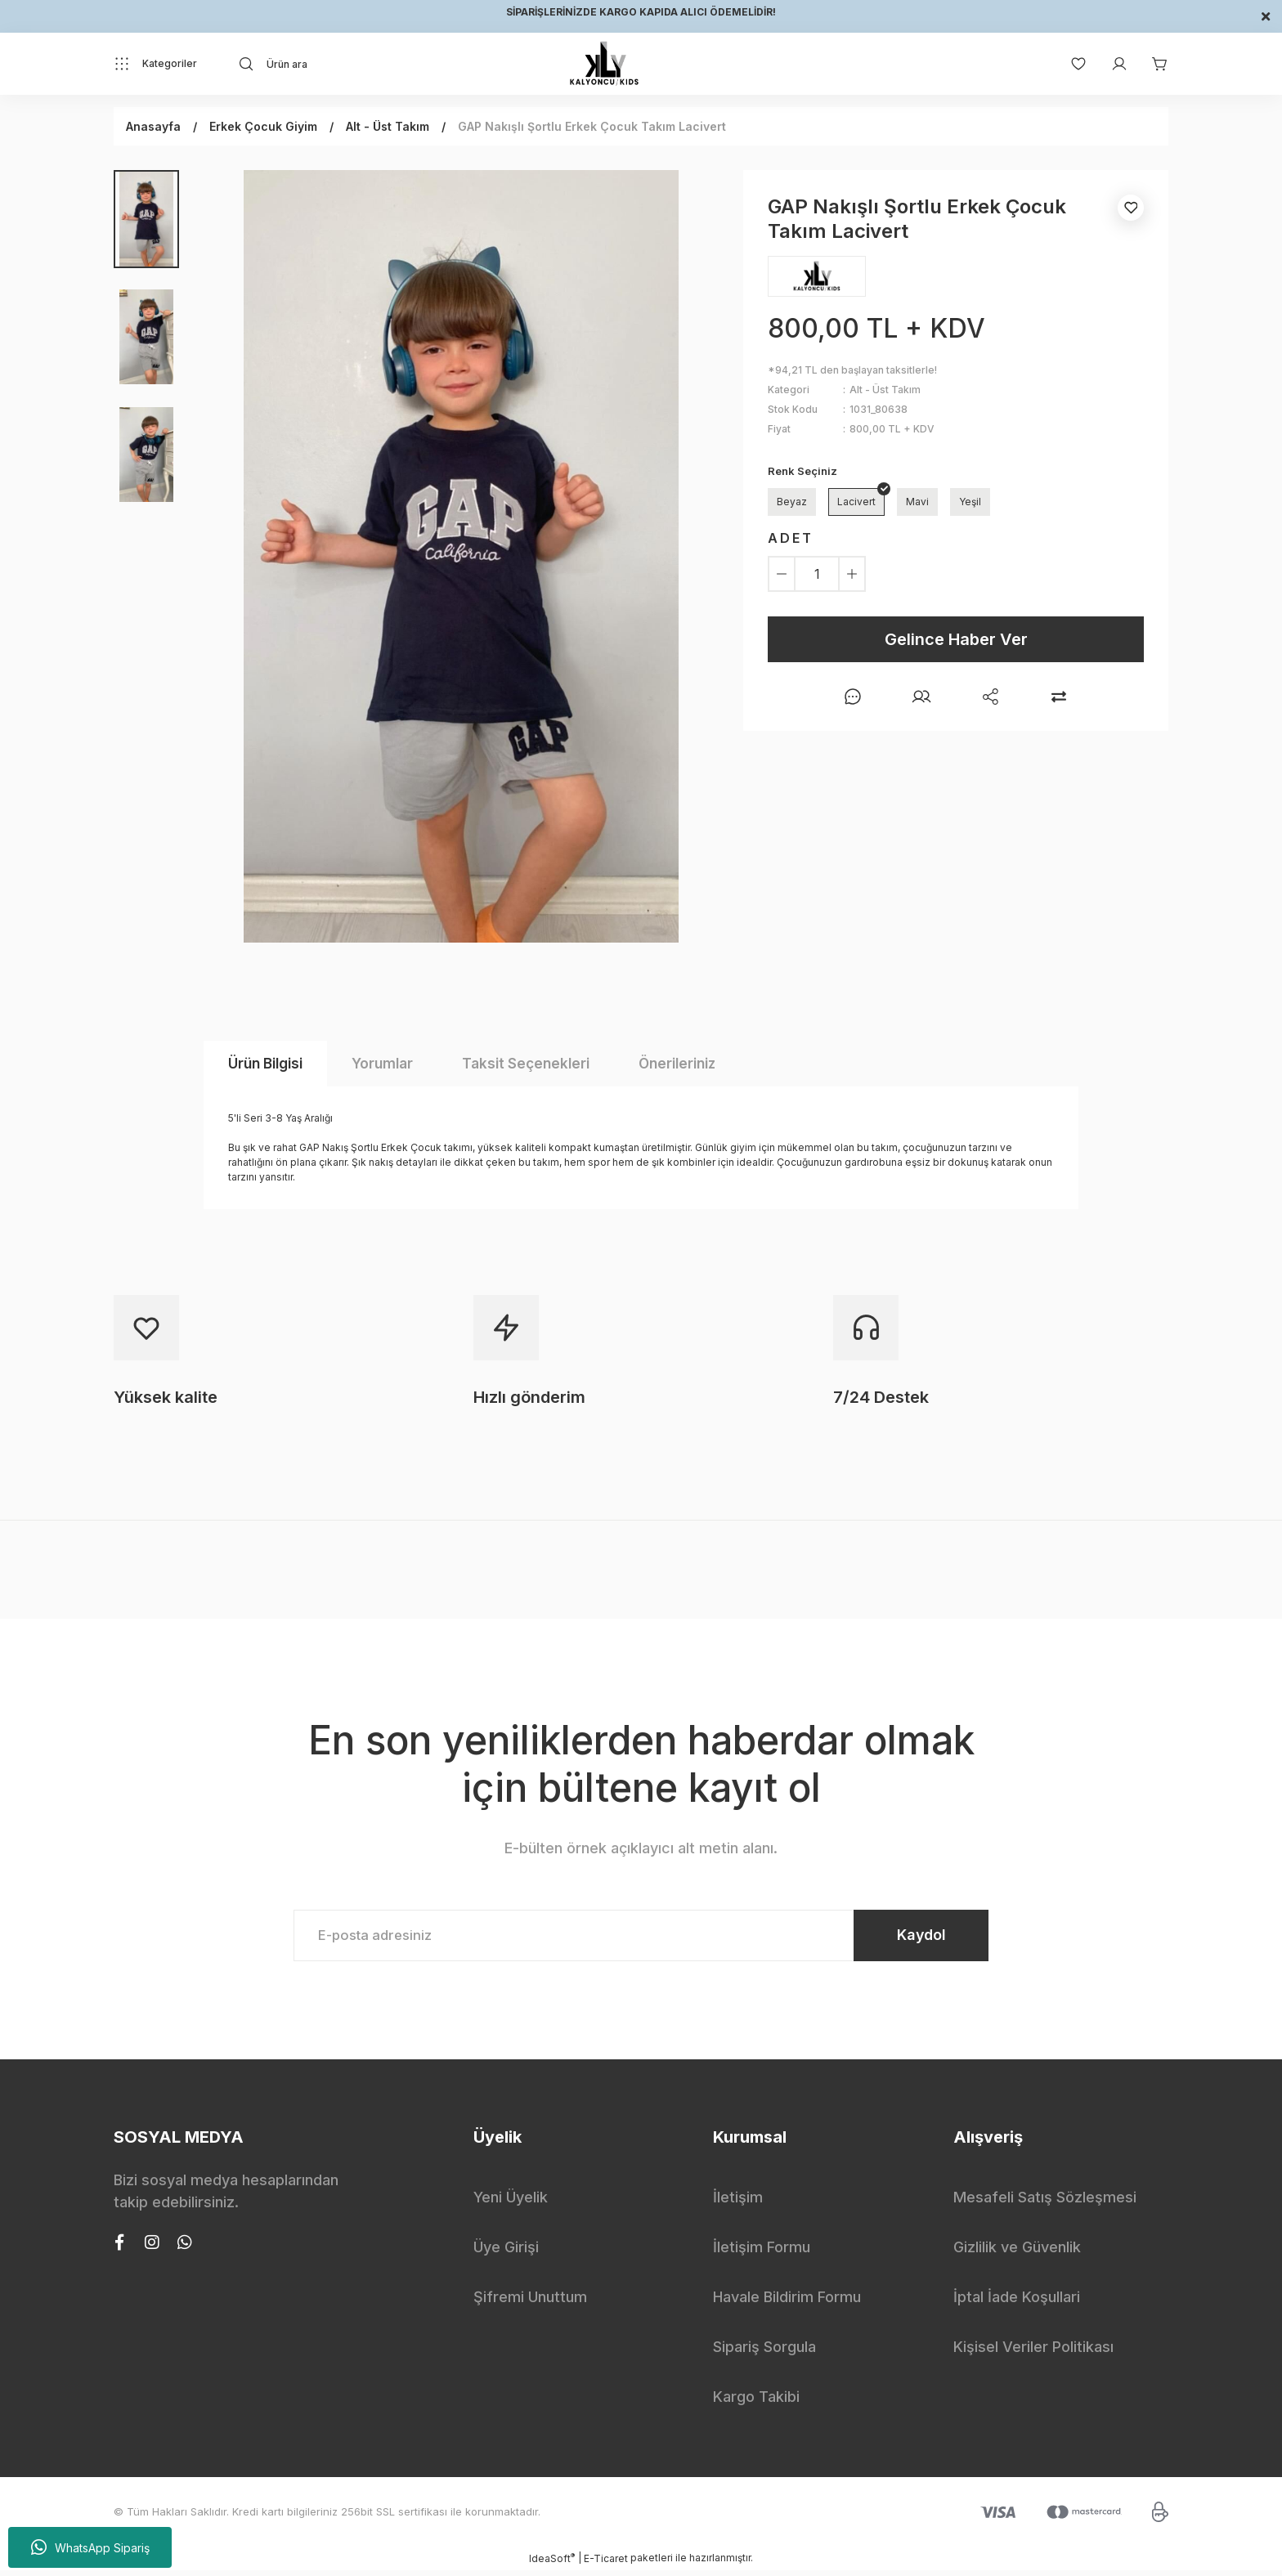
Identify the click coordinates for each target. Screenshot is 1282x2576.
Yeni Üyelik (510, 2202)
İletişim (738, 2202)
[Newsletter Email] (641, 1938)
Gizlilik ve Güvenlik (1017, 2252)
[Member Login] (1111, 63)
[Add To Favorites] (1131, 208)
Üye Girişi (506, 2252)
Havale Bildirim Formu (787, 2302)
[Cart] (1152, 63)
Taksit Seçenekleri (525, 1063)
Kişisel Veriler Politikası (1033, 2352)
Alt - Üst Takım (885, 389)
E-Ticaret (606, 2564)
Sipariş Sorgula (764, 2352)
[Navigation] (155, 64)
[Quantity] (817, 574)
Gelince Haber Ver (956, 639)
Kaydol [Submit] (911, 1938)
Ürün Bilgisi (265, 1063)
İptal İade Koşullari (1016, 2302)
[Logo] (604, 64)
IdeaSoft (552, 2563)
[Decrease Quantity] (781, 574)
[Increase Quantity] (852, 574)
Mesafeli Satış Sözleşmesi (1044, 2202)
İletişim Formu (761, 2252)
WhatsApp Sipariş (90, 2547)
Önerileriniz (677, 1063)
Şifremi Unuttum (530, 2302)
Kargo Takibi (756, 2402)
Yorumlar (382, 1063)
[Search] (384, 63)
